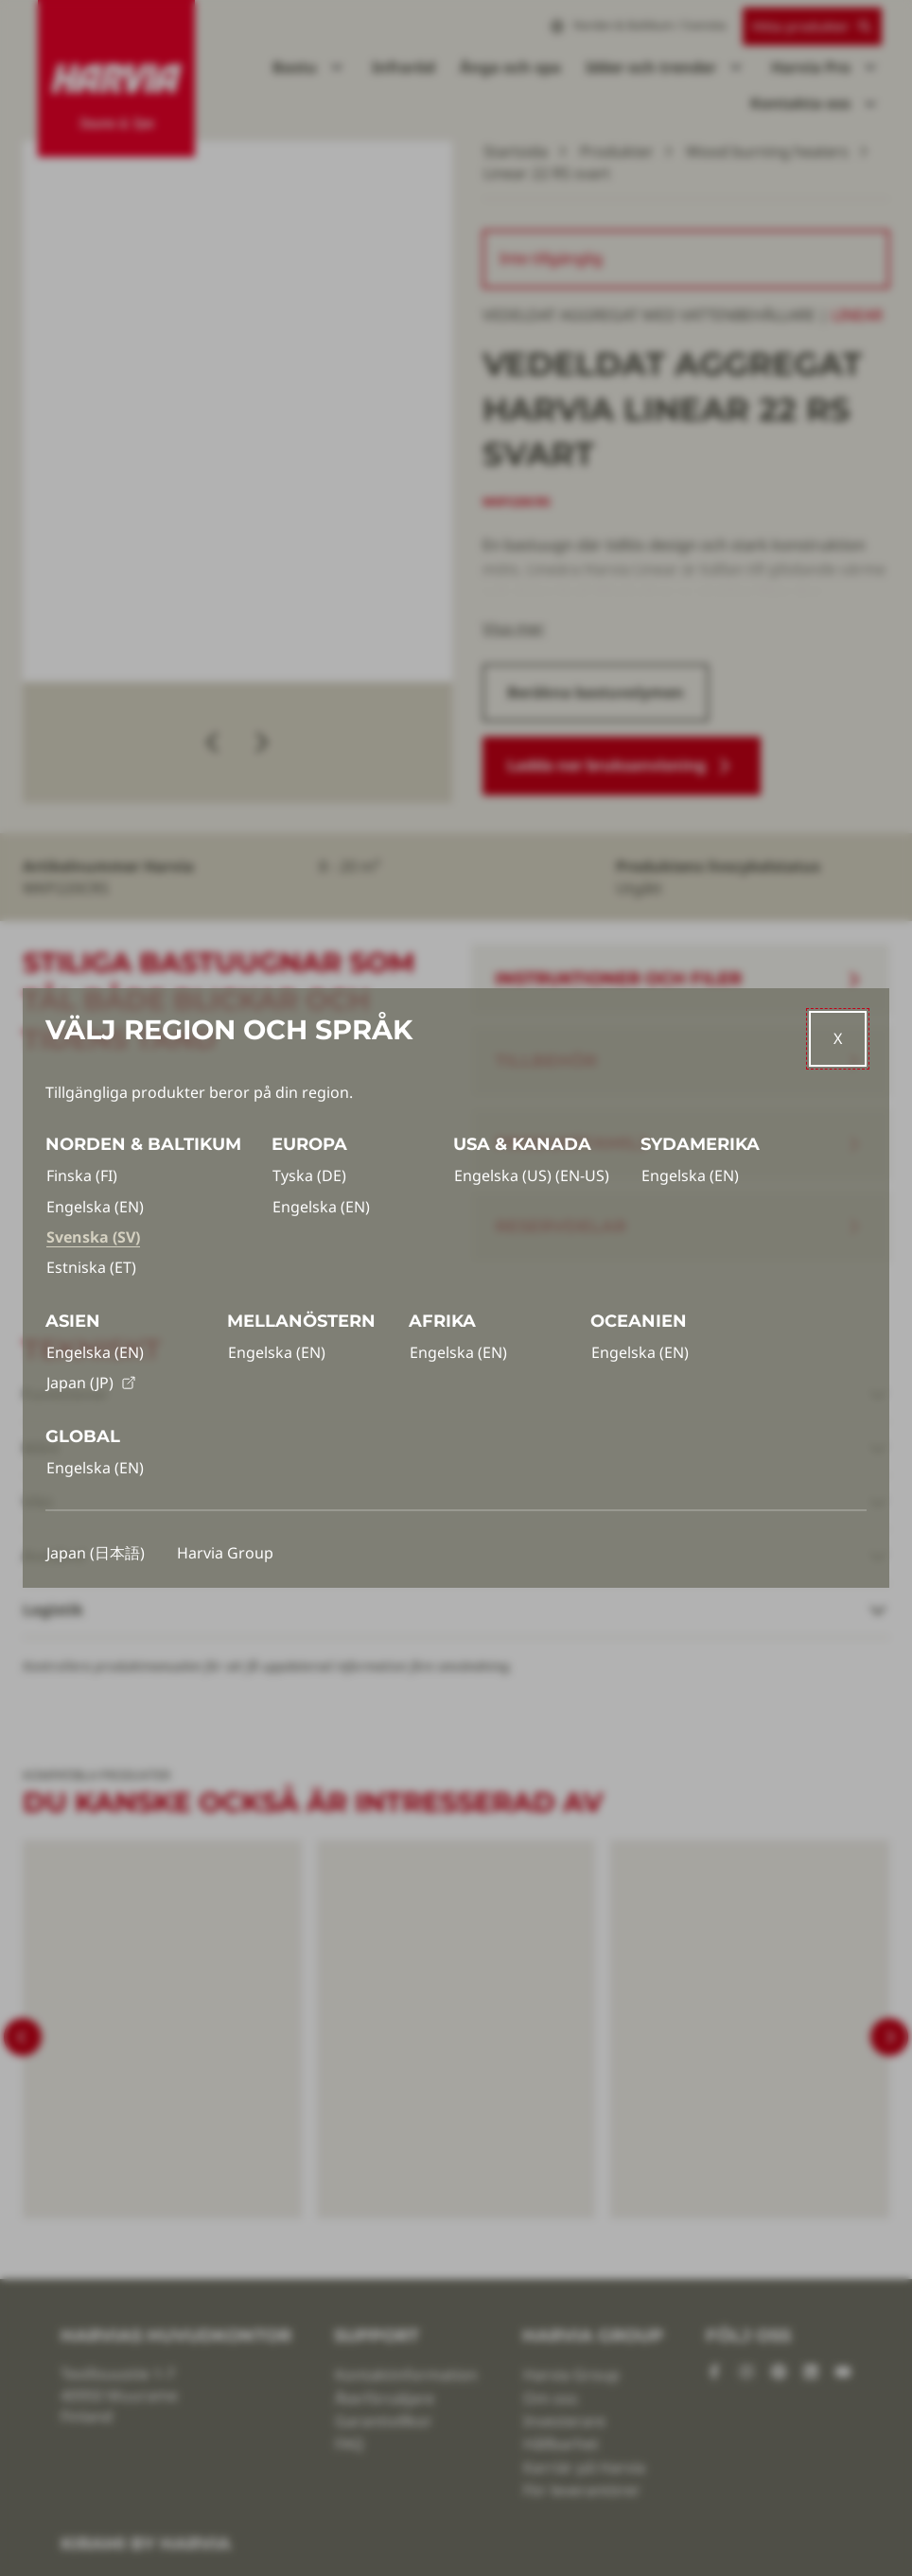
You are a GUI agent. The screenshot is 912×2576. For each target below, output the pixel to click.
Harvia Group (225, 1552)
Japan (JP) (91, 1382)
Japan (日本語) (95, 1552)
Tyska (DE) (309, 1175)
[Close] (838, 1038)
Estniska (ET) (91, 1267)
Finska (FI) (81, 1175)
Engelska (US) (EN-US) (531, 1175)
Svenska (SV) (93, 1237)
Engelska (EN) (95, 1206)
